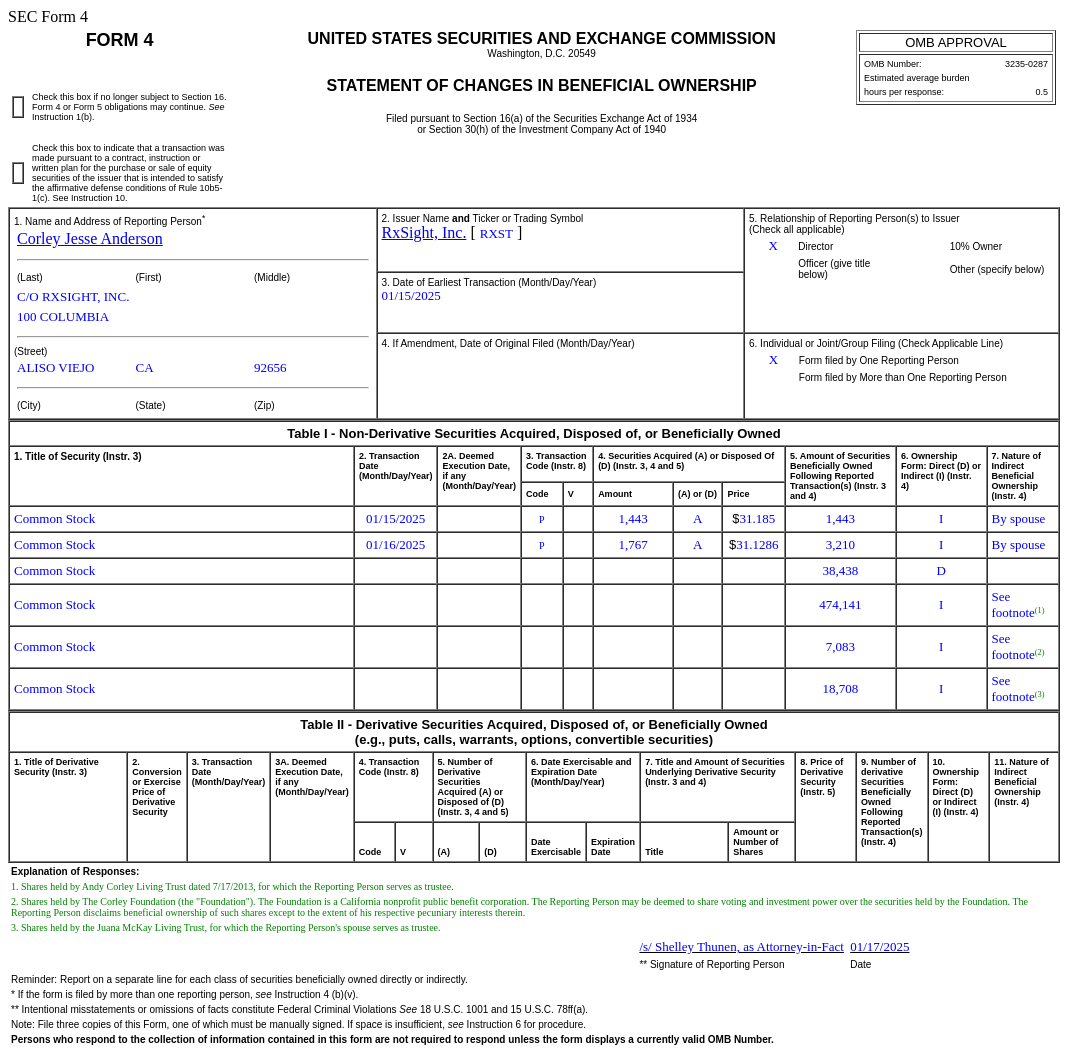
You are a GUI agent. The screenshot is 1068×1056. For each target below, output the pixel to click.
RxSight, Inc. (424, 232)
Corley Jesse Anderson (90, 238)
